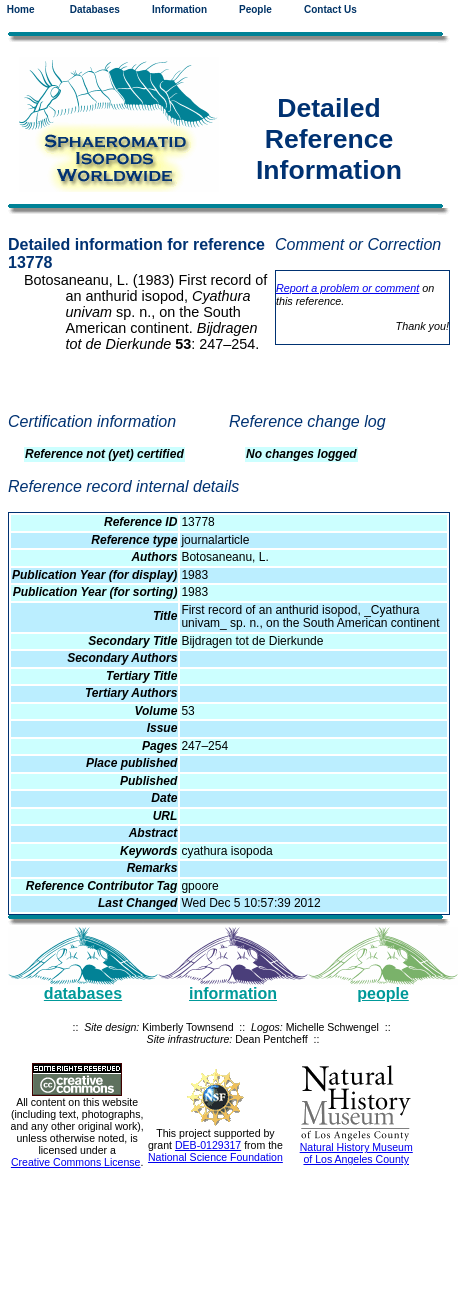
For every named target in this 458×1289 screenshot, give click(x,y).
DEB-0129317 (208, 1145)
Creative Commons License (76, 1162)
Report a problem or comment (347, 288)
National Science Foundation (215, 1157)
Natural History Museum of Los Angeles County (356, 1153)
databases (83, 993)
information (233, 993)
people (383, 993)
